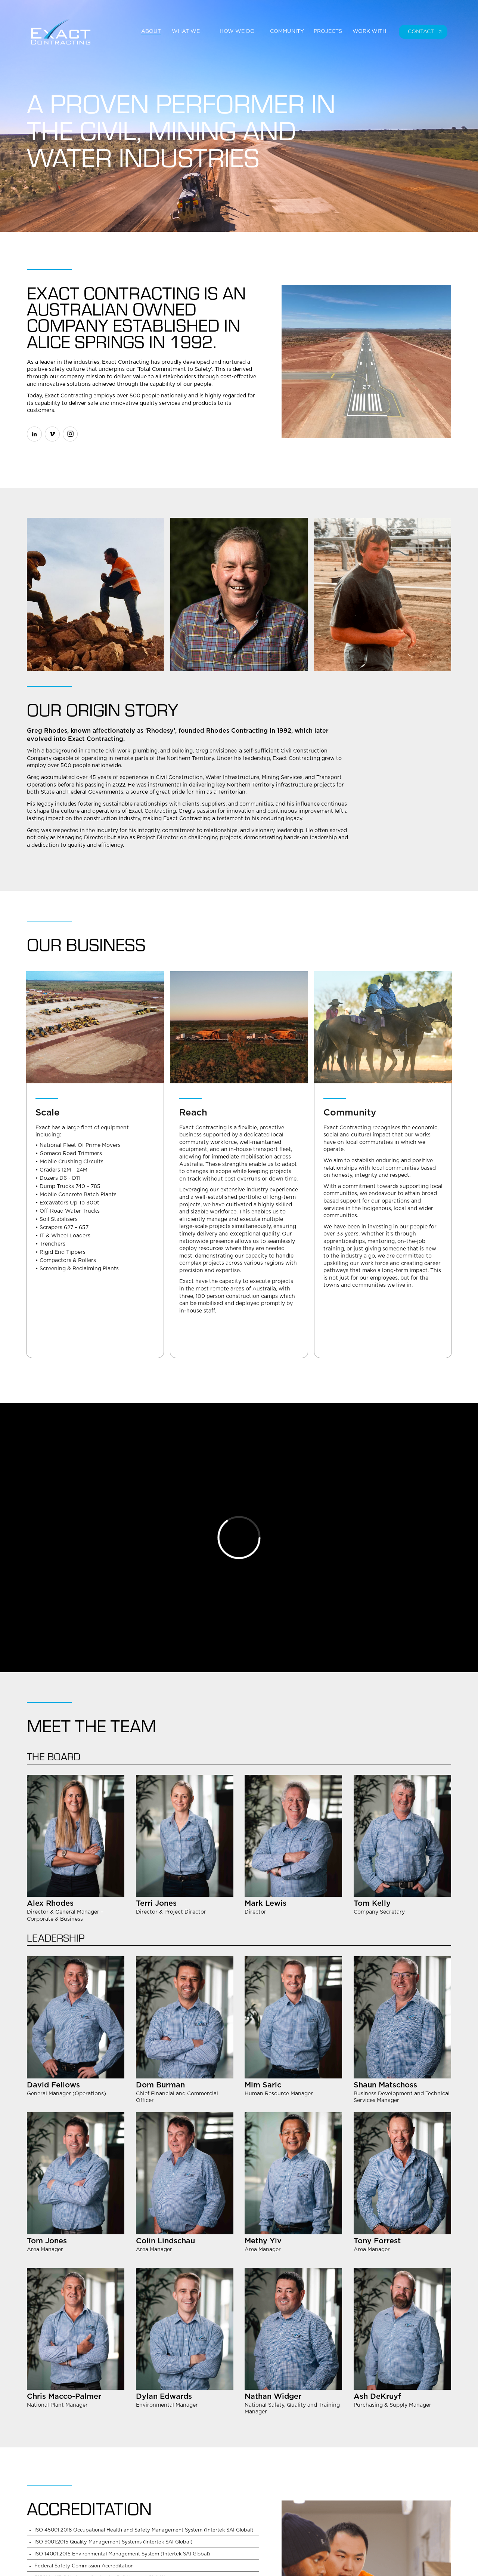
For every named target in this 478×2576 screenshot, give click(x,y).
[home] (68, 32)
